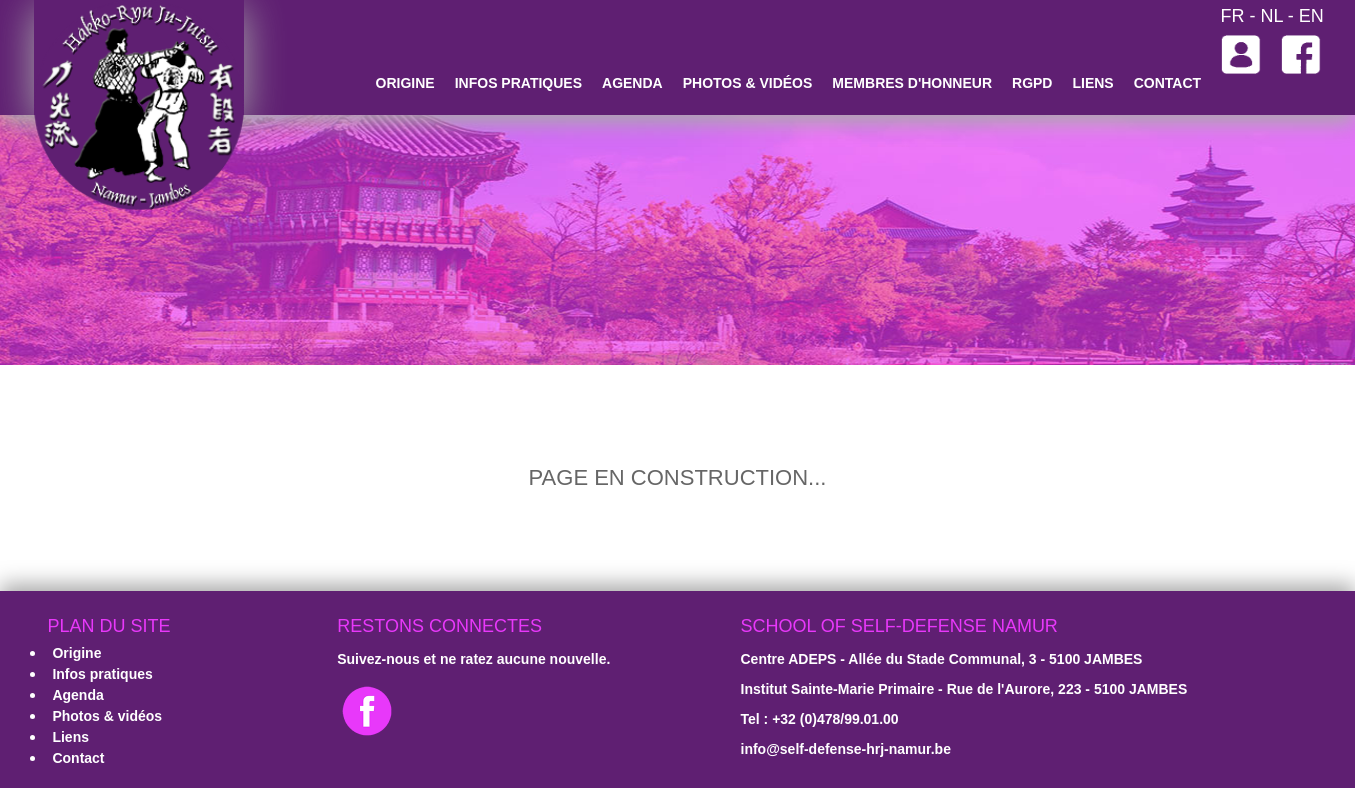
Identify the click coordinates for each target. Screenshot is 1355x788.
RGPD (1032, 83)
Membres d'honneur (912, 83)
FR (1232, 16)
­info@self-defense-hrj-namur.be (846, 749)
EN (1311, 16)
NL (1271, 16)
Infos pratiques (518, 83)
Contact (1167, 83)
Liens (1092, 83)
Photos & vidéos (748, 83)
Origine (405, 83)
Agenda (632, 83)
